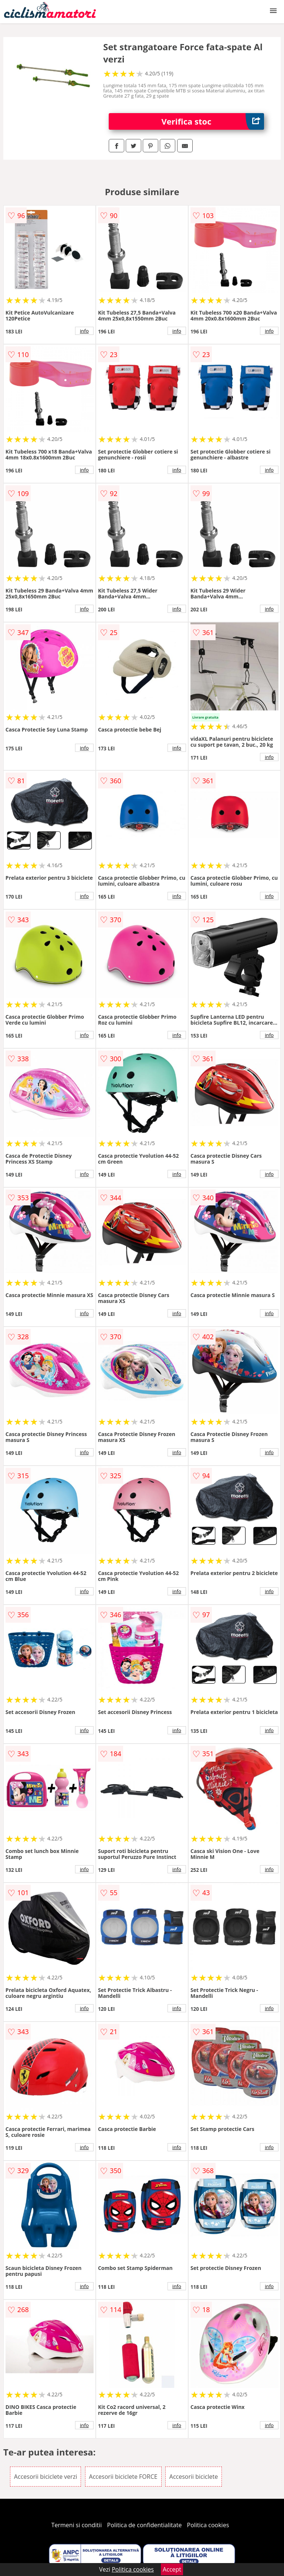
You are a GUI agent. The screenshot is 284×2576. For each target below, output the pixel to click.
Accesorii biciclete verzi (45, 2477)
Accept (172, 2569)
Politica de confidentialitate (144, 2525)
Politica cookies (208, 2525)
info (84, 330)
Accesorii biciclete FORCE (123, 2477)
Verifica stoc (213, 121)
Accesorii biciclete (193, 2477)
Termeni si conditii (76, 2525)
